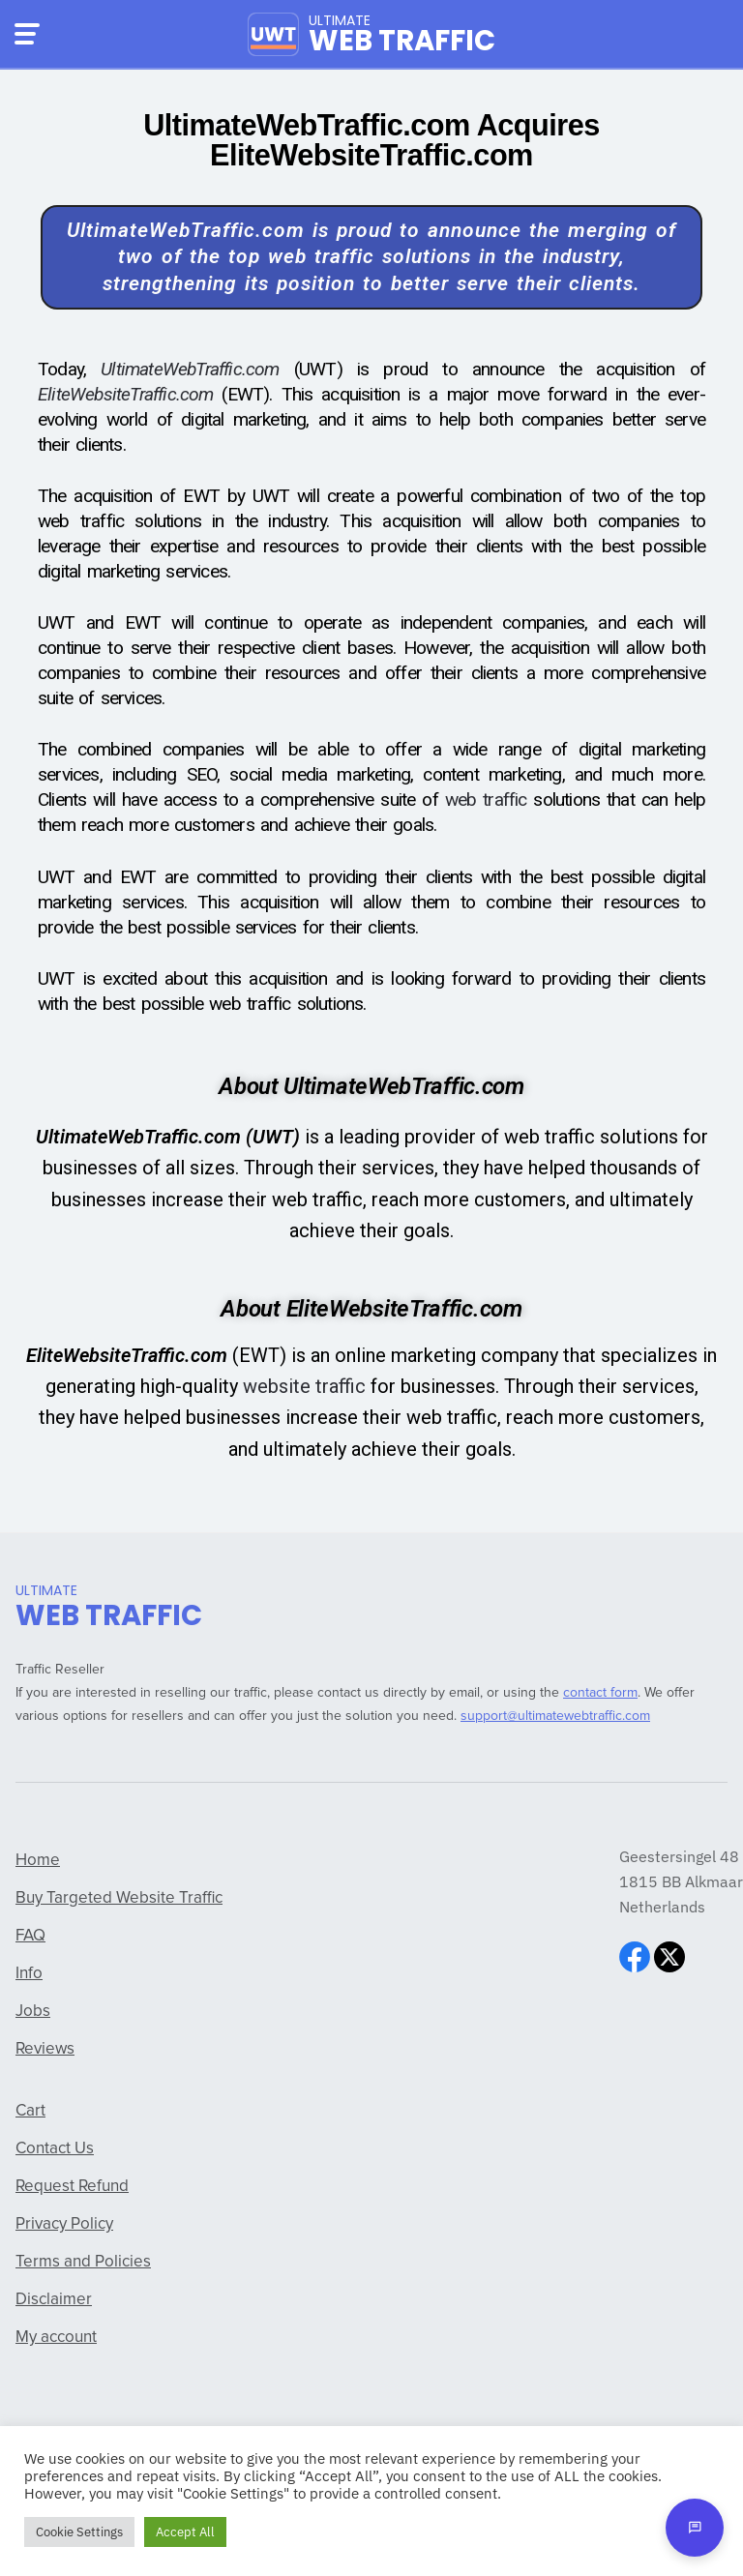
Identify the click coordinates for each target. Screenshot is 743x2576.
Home (37, 1860)
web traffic (486, 799)
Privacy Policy (64, 2224)
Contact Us (54, 2149)
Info (29, 1974)
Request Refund (72, 2186)
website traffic (304, 1386)
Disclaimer (53, 2300)
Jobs (32, 2011)
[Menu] (27, 33)
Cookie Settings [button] (79, 2532)
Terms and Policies (83, 2262)
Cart (30, 2111)
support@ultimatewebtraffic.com (555, 1716)
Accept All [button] (185, 2532)
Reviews (44, 2049)
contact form (600, 1693)
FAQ (30, 1936)
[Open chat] (695, 2528)
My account (56, 2337)
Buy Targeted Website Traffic (119, 1898)
